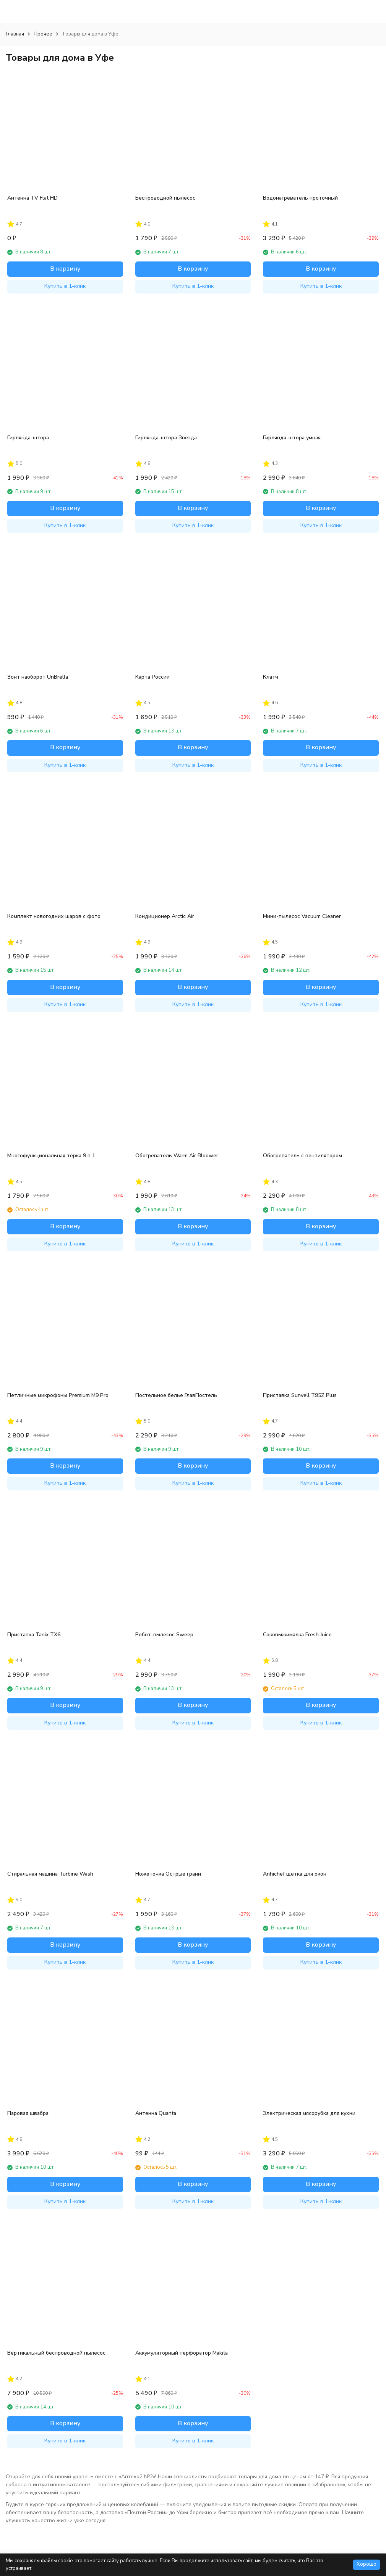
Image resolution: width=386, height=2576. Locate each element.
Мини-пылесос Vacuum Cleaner (302, 916)
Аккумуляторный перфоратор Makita (181, 2353)
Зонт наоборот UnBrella (37, 677)
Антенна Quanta (155, 2113)
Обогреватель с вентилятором (302, 1155)
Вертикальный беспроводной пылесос (56, 2353)
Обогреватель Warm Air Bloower (176, 1155)
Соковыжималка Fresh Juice (297, 1634)
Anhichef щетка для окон (294, 1874)
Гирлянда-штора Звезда (166, 437)
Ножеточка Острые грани (168, 1874)
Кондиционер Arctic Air (164, 916)
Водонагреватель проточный (300, 198)
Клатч (270, 677)
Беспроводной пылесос (165, 198)
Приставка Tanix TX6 (33, 1634)
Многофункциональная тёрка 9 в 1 (51, 1155)
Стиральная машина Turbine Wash (50, 1874)
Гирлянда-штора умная (292, 437)
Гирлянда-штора (28, 437)
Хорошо (366, 2564)
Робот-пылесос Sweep (164, 1634)
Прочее (43, 34)
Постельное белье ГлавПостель (176, 1395)
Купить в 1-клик (65, 286)
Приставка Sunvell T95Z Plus (300, 1395)
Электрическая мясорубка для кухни (309, 2113)
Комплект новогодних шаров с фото (54, 916)
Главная (15, 34)
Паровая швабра (28, 2113)
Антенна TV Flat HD (32, 198)
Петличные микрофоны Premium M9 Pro (58, 1395)
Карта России (152, 677)
